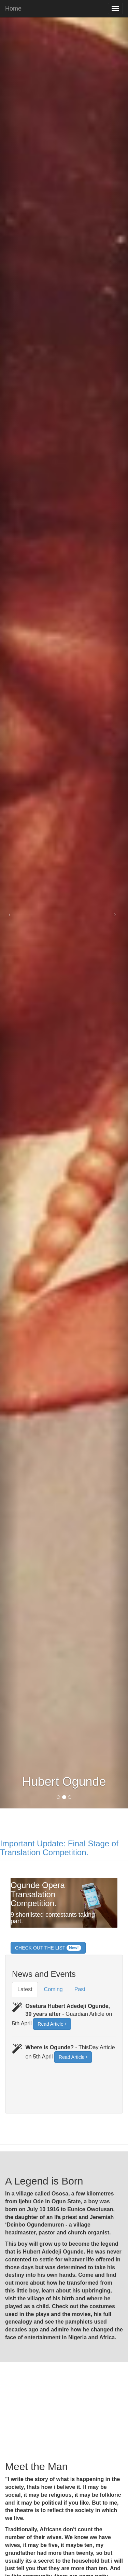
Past (79, 1989)
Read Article (52, 2024)
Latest (24, 1989)
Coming (53, 1989)
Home (13, 7)
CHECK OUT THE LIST (48, 1948)
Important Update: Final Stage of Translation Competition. (59, 1848)
